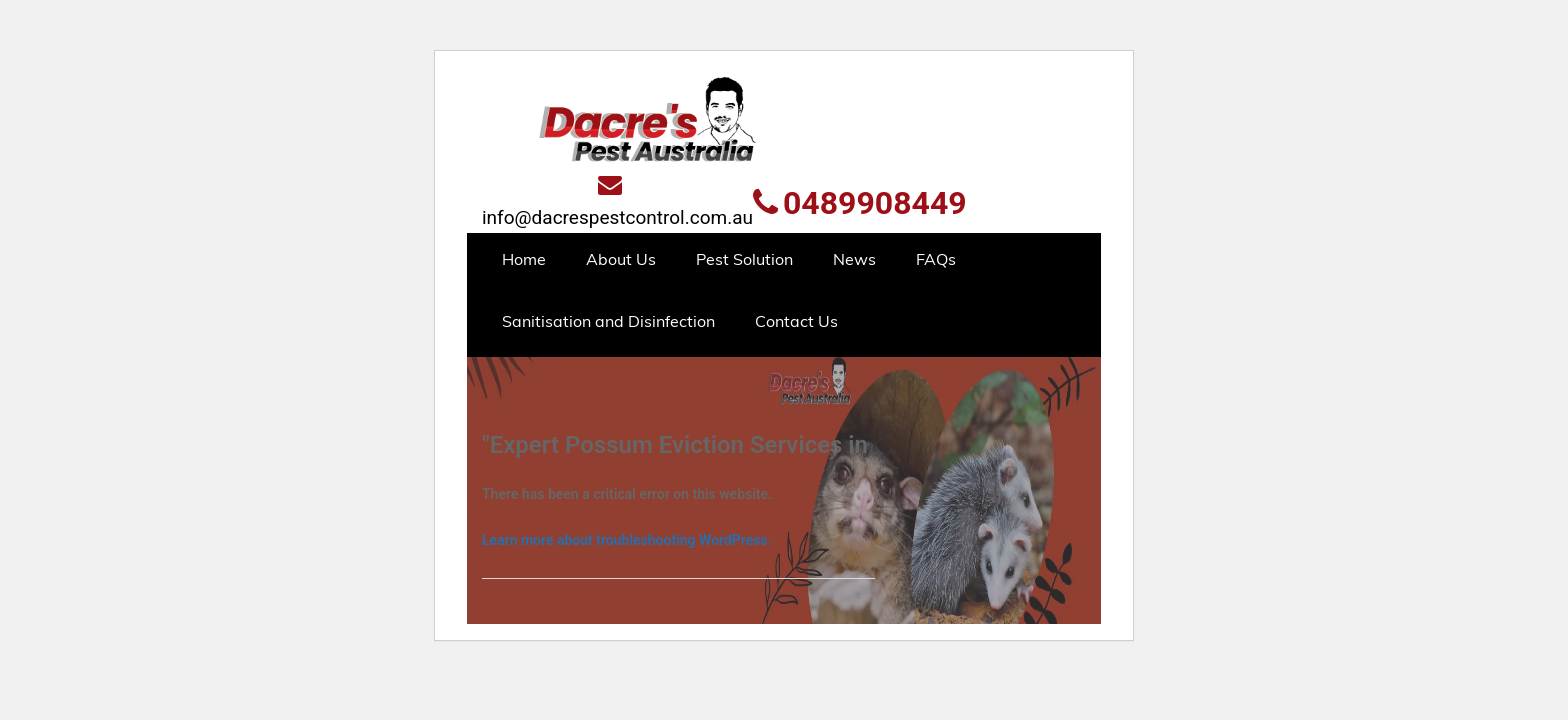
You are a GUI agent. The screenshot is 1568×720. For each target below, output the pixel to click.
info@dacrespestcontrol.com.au (617, 200)
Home (524, 259)
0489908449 (860, 203)
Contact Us (796, 321)
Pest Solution (744, 259)
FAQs (936, 259)
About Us (621, 259)
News (854, 259)
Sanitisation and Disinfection (608, 321)
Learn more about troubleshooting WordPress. (627, 540)
